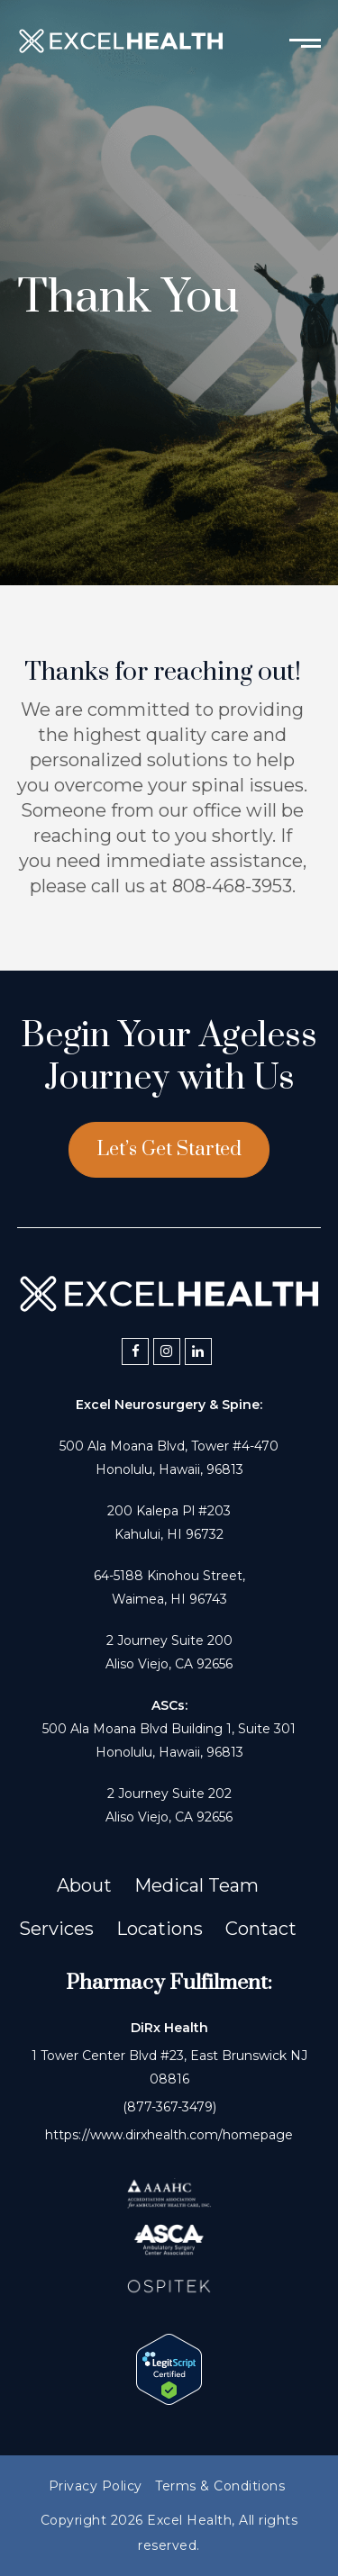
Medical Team (196, 1885)
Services (56, 1928)
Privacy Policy (95, 2486)
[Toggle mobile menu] (305, 41)
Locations (159, 1928)
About (84, 1885)
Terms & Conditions (220, 2486)
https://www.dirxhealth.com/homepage (169, 2135)
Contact (261, 1928)
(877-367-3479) (169, 2107)
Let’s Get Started (169, 1149)
